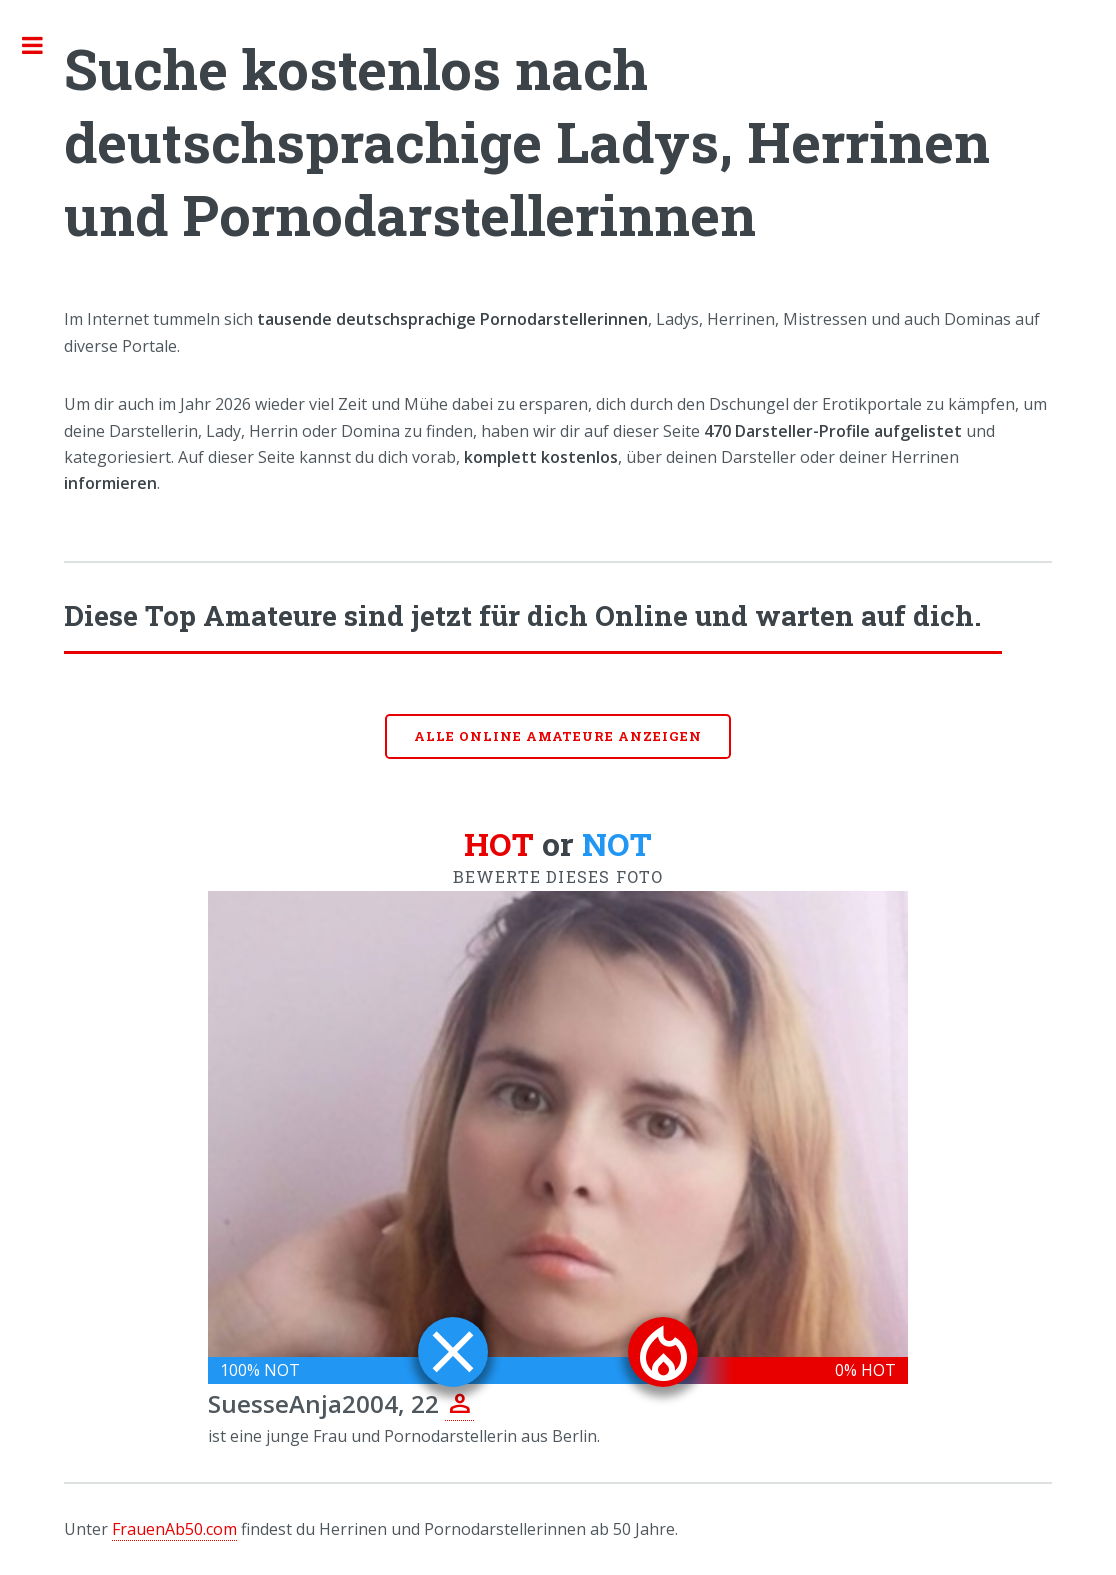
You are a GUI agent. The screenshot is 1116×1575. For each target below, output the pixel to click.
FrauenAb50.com (174, 1529)
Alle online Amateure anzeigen (558, 736)
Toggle (43, 45)
